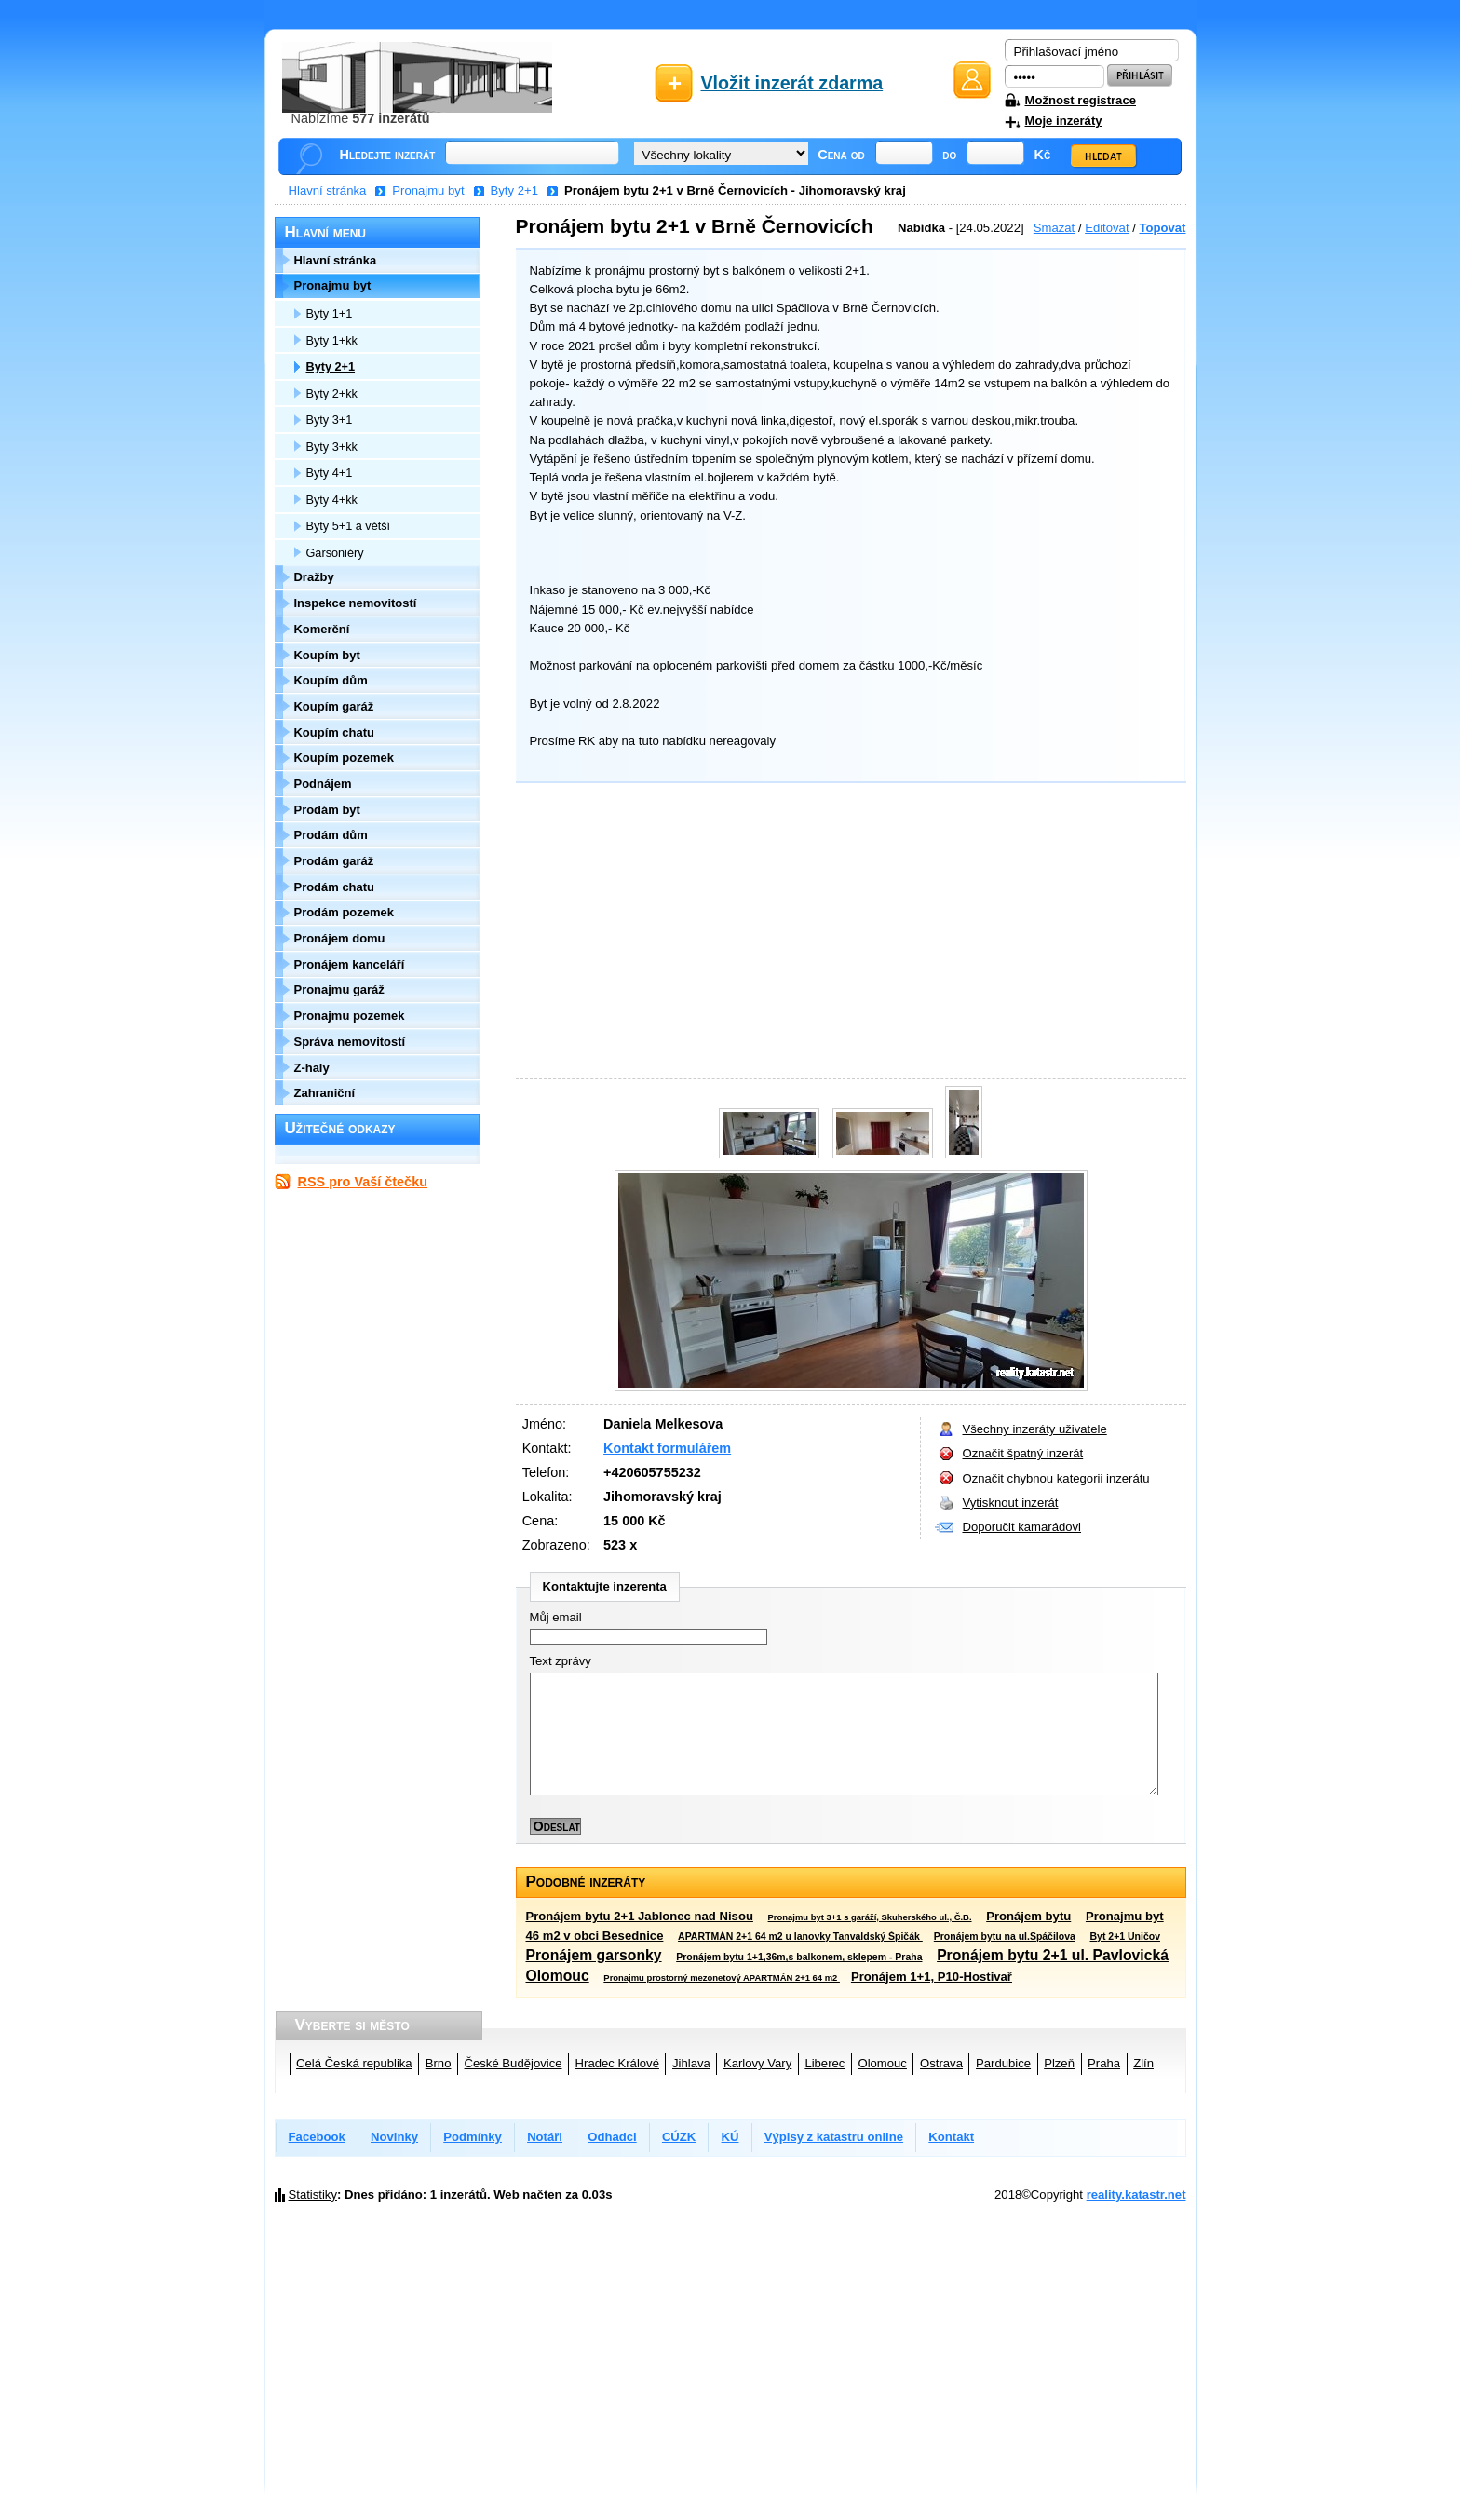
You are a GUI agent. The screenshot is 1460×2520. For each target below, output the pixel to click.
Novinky (394, 2137)
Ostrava (941, 2063)
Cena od (841, 154)
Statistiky (313, 2195)
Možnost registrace (1080, 100)
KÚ (730, 2137)
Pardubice (1003, 2063)
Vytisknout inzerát (1011, 1503)
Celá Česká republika (354, 2063)
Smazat (1054, 228)
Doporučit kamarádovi (1022, 1527)
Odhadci (612, 2137)
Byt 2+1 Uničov (1125, 1936)
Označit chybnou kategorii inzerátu (1056, 1478)
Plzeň (1059, 2063)
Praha (1104, 2063)
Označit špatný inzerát (1023, 1453)
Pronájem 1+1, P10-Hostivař (931, 1977)
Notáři (544, 2137)
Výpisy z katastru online (833, 2137)
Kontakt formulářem (667, 1448)
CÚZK (679, 2137)
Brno (439, 2063)
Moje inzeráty (1063, 121)
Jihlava (691, 2063)
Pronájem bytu (1028, 1916)
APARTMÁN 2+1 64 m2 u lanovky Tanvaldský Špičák (800, 1936)
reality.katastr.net (1136, 2195)
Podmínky (472, 2137)
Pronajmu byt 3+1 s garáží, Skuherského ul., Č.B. (870, 1917)
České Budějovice (513, 2063)
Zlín (1143, 2063)
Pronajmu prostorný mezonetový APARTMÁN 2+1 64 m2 (721, 1977)
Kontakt (951, 2137)
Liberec (824, 2063)
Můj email (556, 1617)
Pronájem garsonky (594, 1955)
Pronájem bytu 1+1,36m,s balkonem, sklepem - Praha (799, 1957)
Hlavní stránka (328, 190)
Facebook (317, 2137)
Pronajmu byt (428, 190)
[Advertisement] (846, 934)
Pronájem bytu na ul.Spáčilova (1004, 1936)
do (949, 154)
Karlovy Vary (757, 2063)
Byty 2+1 (514, 190)
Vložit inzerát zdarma (792, 83)
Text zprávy (560, 1661)
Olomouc (882, 2063)
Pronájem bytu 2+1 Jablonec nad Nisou (639, 1916)
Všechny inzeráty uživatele (1035, 1429)
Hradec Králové (617, 2063)
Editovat (1107, 228)
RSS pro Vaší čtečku (362, 1181)
